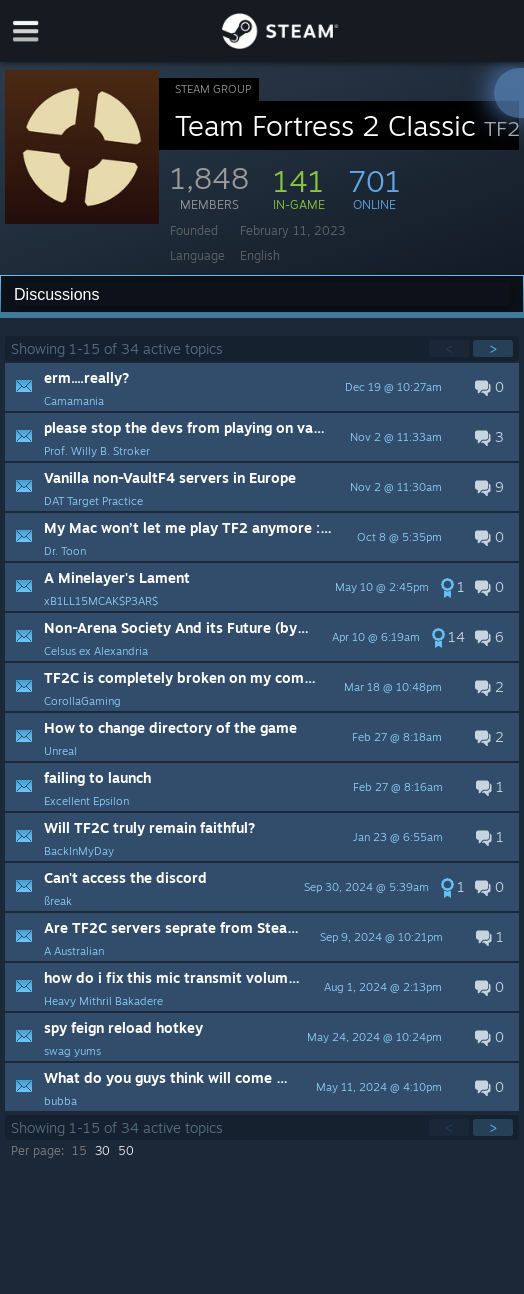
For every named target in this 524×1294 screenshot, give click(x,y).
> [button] (493, 348)
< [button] (449, 348)
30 (102, 1150)
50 (126, 1150)
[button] (262, 387)
